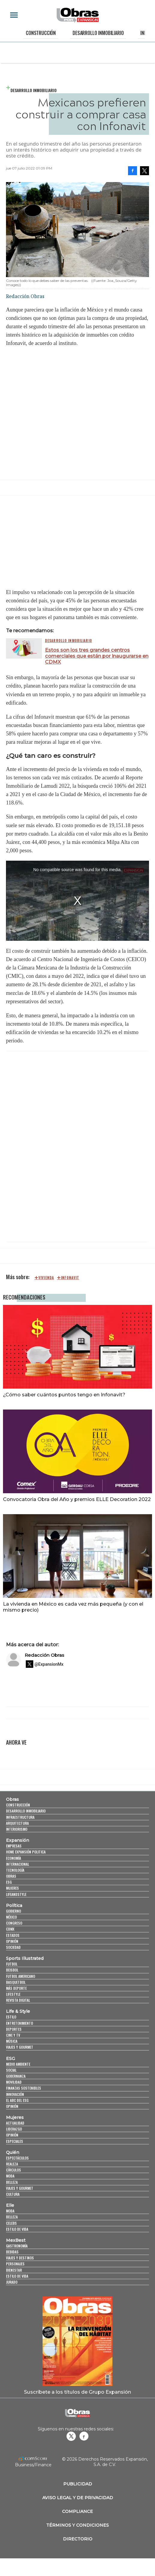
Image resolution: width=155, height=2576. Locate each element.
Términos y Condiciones (77, 2525)
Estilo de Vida (17, 2276)
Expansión (17, 1840)
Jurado (11, 2282)
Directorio (77, 2539)
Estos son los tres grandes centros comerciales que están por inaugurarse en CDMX (96, 656)
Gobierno (13, 1911)
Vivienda (46, 1277)
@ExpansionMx (49, 1664)
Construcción (41, 32)
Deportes (14, 2029)
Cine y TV (13, 2035)
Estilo (11, 2016)
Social (11, 2070)
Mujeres (12, 1888)
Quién (12, 2152)
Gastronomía (17, 2245)
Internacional (17, 1864)
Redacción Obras (44, 1655)
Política (14, 1905)
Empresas (14, 1845)
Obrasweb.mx (83, 2436)
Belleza (12, 2182)
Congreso (14, 1922)
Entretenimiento (19, 2023)
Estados (12, 1935)
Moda (10, 2175)
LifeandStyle (16, 1894)
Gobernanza (15, 2076)
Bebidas (12, 2251)
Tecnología (15, 1870)
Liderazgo (14, 2128)
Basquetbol (15, 1982)
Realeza (12, 2163)
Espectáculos (17, 2157)
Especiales (14, 2141)
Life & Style (18, 2011)
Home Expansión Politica (26, 1851)
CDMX (10, 1928)
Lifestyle (13, 1994)
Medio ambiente (18, 2064)
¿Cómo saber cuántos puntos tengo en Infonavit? (64, 1395)
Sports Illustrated (24, 1958)
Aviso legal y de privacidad (77, 2497)
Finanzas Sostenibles (23, 2088)
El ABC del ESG (17, 2100)
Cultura (12, 2194)
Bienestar (14, 2270)
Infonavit (70, 1277)
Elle (10, 2205)
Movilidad (14, 2082)
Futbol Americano (20, 1976)
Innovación (15, 2094)
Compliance (77, 2511)
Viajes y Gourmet (19, 2047)
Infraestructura (20, 1817)
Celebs (11, 2223)
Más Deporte (16, 1988)
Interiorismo (16, 1829)
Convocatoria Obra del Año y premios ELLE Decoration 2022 (77, 1499)
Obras (12, 1799)
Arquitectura (17, 1823)
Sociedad (13, 1947)
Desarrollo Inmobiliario (98, 32)
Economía (13, 1858)
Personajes (15, 2263)
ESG (9, 1882)
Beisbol (12, 1969)
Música (11, 2041)
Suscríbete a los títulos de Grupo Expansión (77, 2392)
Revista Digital (18, 2000)
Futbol (11, 1963)
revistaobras (71, 2436)
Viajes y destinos (20, 2257)
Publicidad (77, 2484)
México (11, 1917)
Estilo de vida (17, 2229)
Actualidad (15, 2122)
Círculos (13, 2169)
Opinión (12, 1941)
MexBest (15, 2240)
